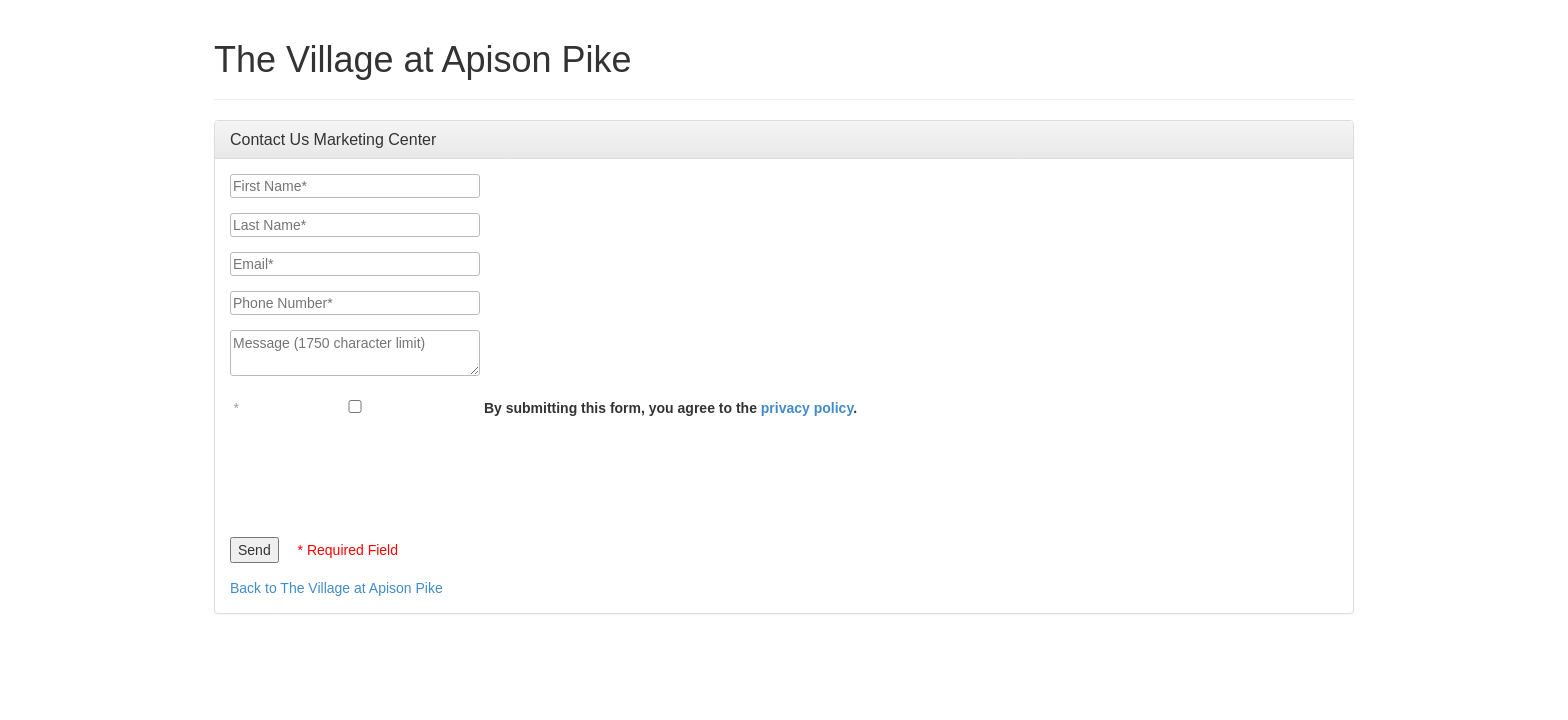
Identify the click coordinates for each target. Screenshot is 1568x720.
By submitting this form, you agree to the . (670, 408)
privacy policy (807, 408)
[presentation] (382, 472)
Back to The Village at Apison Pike (336, 588)
